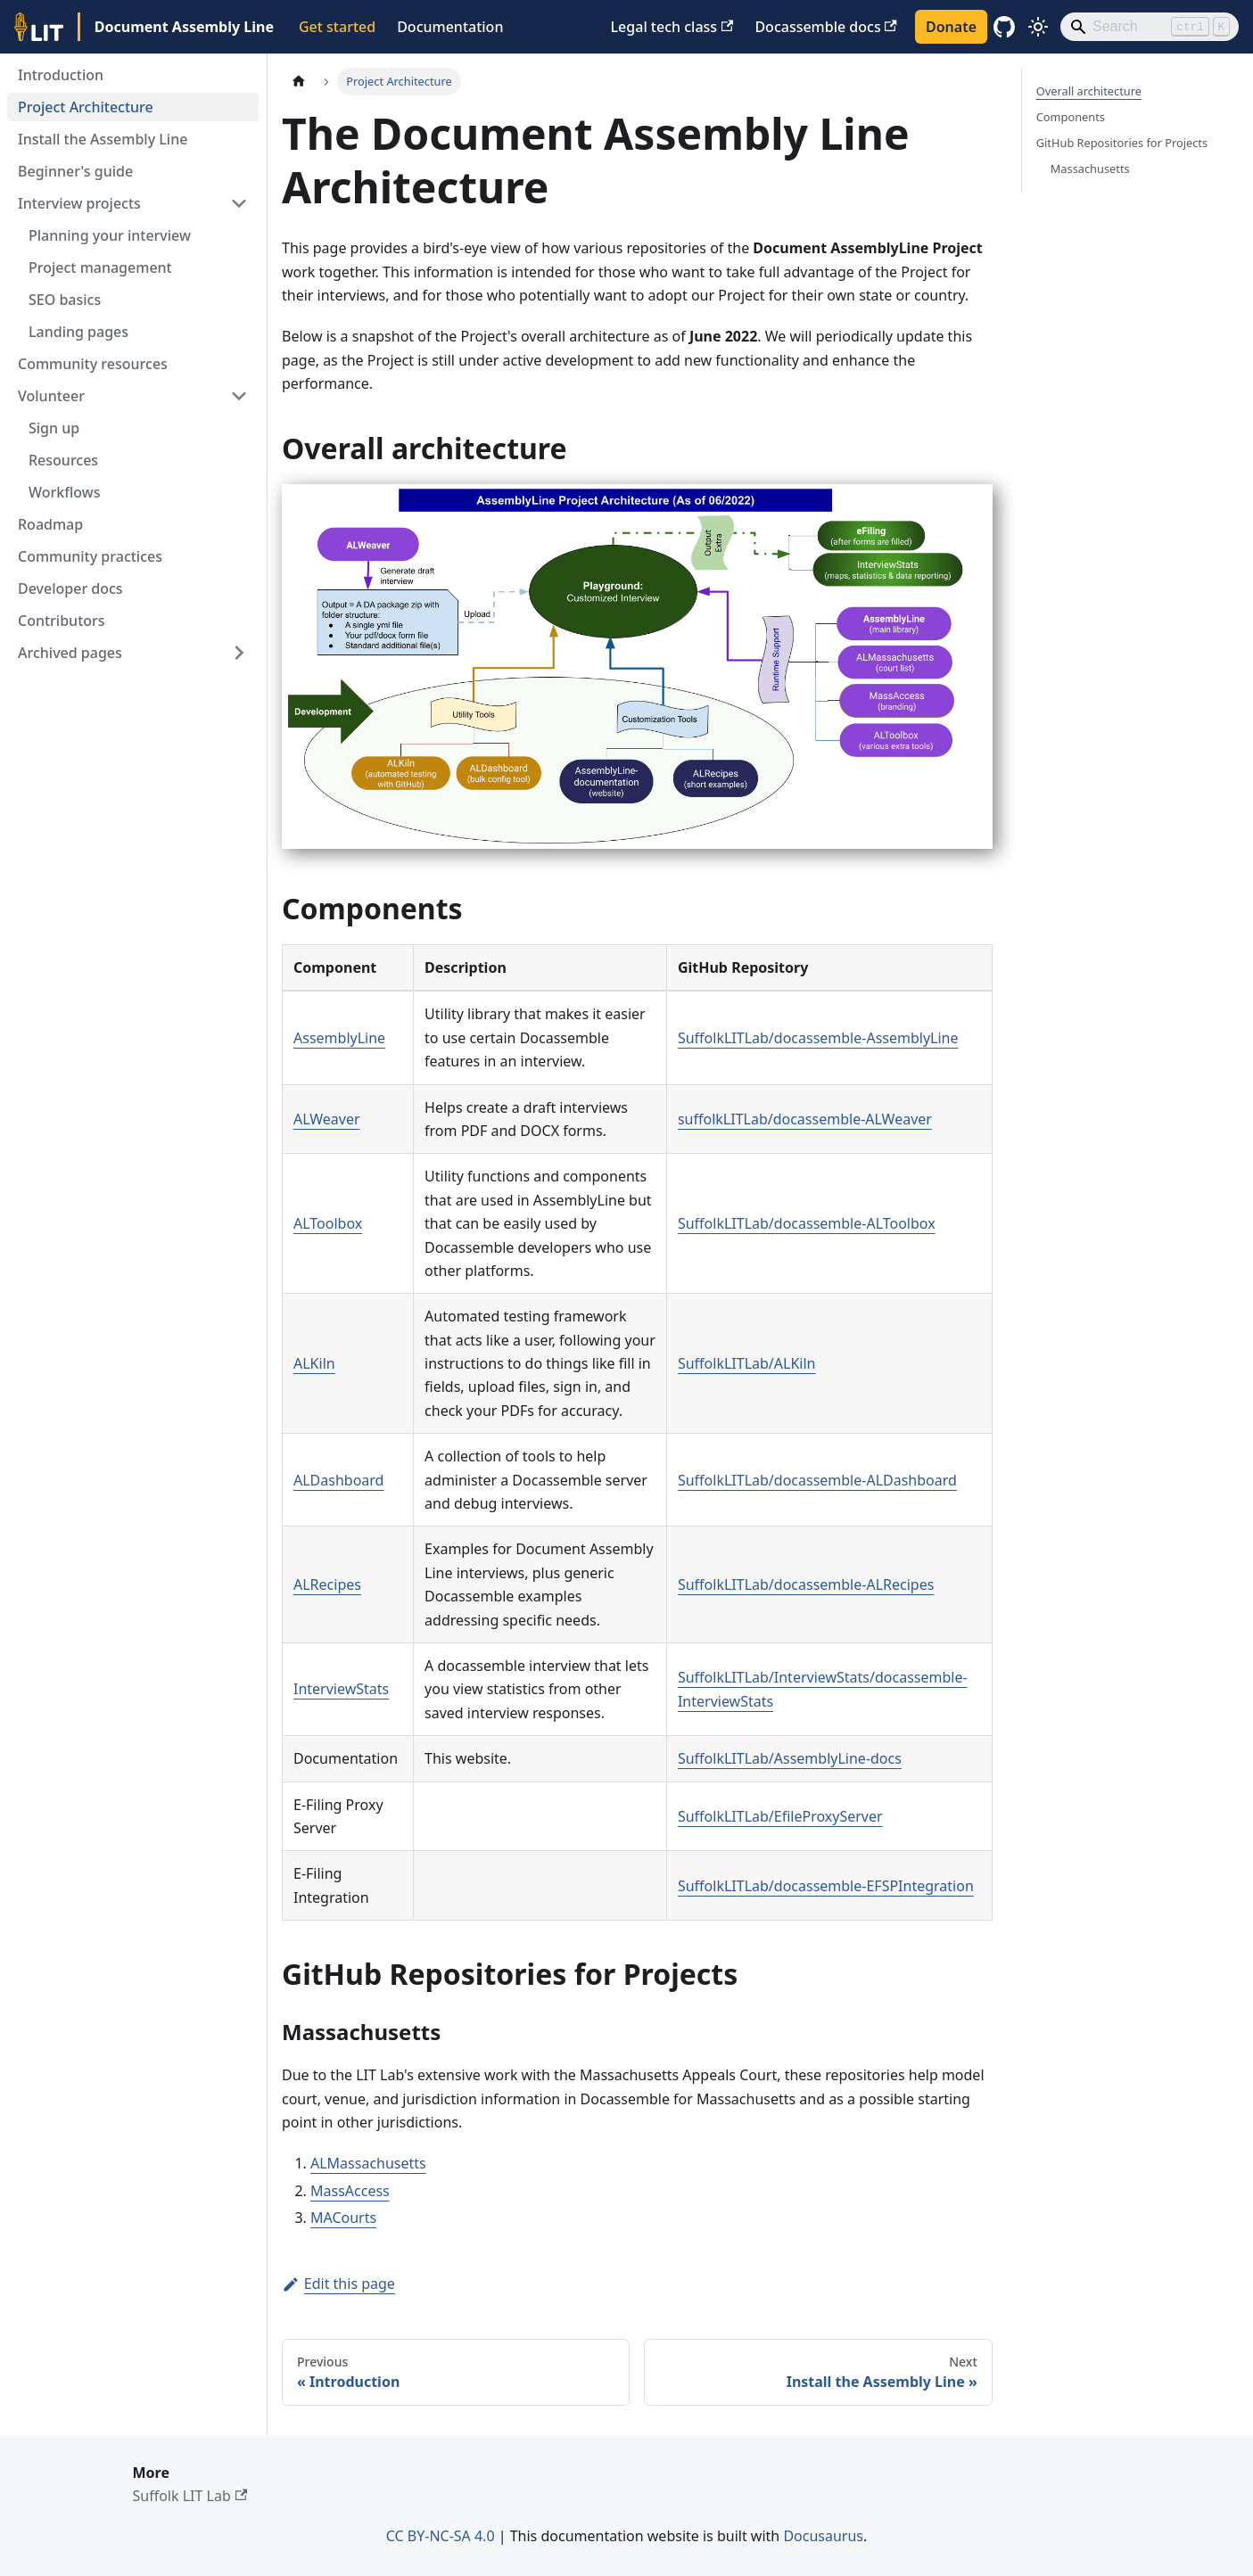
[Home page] (299, 81)
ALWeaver (326, 1119)
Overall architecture (1089, 91)
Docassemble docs (825, 27)
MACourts (343, 2217)
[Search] (1149, 26)
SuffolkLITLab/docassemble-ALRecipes (806, 1584)
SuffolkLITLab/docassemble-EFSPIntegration (826, 1886)
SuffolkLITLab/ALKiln (747, 1363)
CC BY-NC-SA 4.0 (440, 2536)
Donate (951, 27)
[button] (133, 203)
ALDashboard (338, 1480)
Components (1070, 117)
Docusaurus (823, 2536)
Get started (337, 27)
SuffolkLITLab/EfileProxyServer (780, 1816)
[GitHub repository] (1004, 26)
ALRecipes (327, 1584)
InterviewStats (341, 1689)
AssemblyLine (339, 1038)
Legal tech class (672, 27)
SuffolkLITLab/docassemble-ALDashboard (817, 1480)
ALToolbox (327, 1223)
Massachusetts (1090, 168)
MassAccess (350, 2191)
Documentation (450, 27)
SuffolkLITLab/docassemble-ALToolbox (807, 1223)
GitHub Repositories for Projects (1122, 143)
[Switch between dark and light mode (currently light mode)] (1038, 26)
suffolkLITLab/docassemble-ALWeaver (805, 1119)
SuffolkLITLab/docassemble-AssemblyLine (818, 1038)
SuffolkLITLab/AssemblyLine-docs (790, 1758)
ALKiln (314, 1363)
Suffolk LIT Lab (190, 2496)
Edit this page (338, 2283)
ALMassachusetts (368, 2163)
